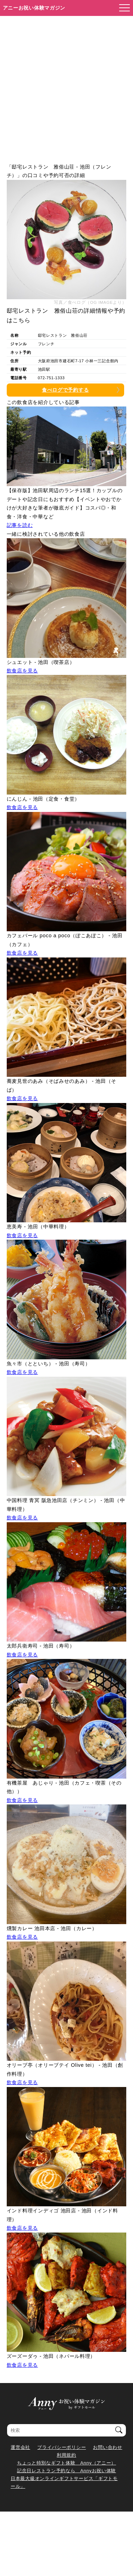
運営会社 (20, 2447)
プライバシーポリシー (61, 2447)
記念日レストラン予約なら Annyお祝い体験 (66, 2470)
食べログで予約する (65, 390)
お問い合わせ (107, 2447)
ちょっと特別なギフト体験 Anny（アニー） (66, 2463)
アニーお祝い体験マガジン (34, 8)
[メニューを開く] (122, 8)
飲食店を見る (22, 670)
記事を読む (20, 525)
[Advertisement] (66, 85)
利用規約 (66, 2455)
